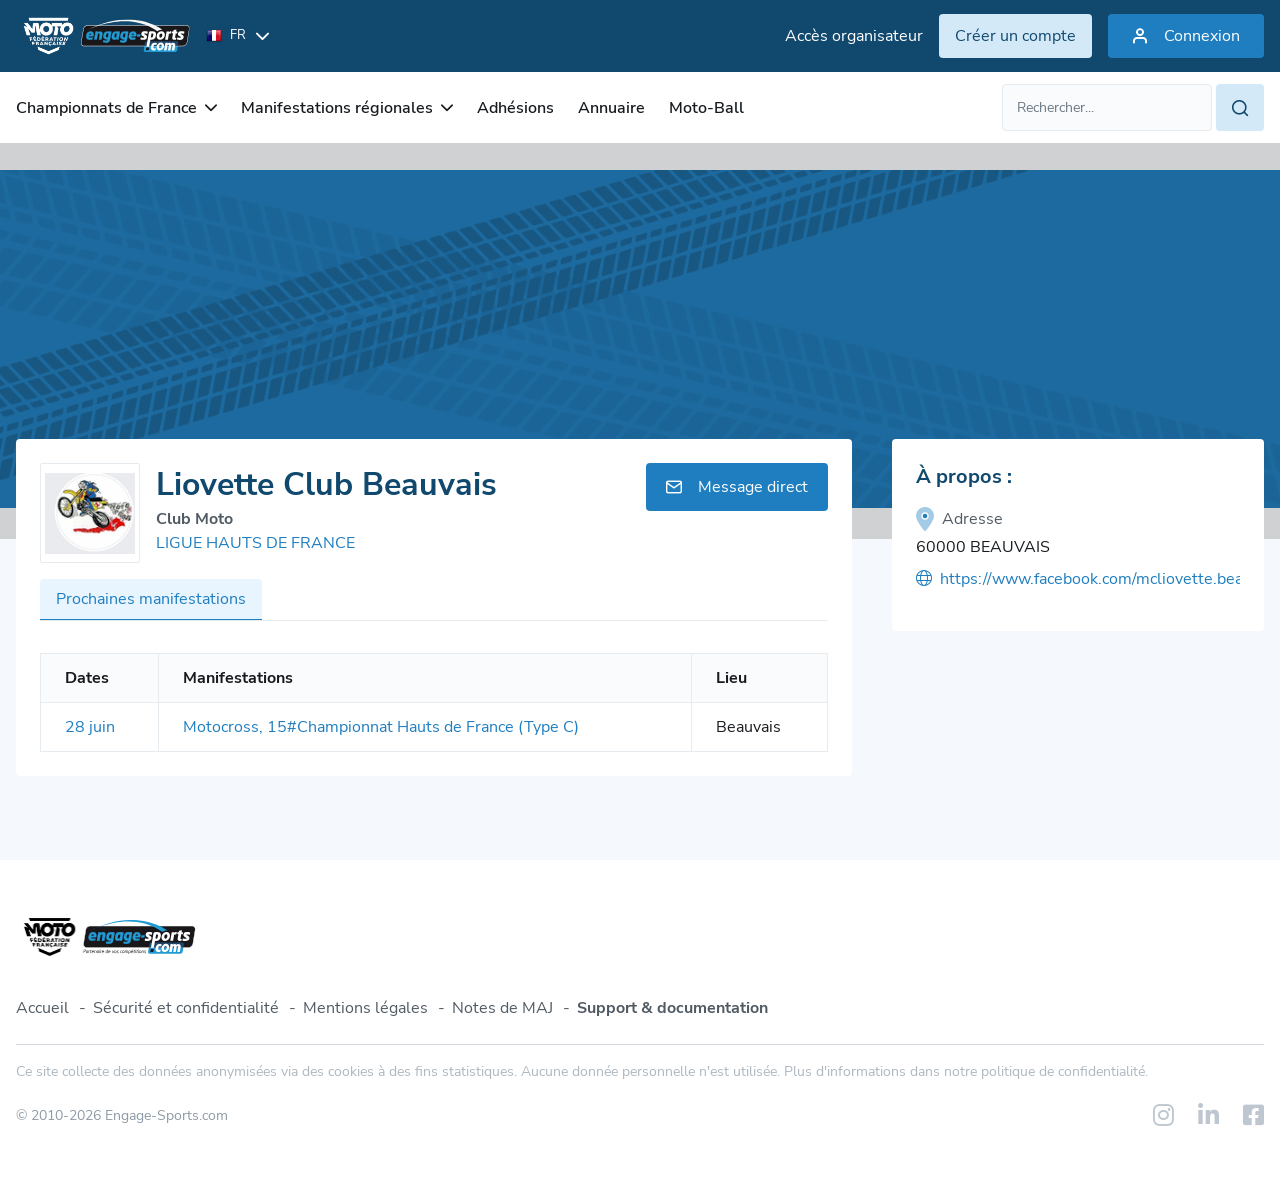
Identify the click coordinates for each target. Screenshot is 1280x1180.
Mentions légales (365, 1008)
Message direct (737, 487)
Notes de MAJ (502, 1008)
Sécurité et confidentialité (186, 1008)
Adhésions (515, 108)
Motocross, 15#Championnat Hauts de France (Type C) (381, 727)
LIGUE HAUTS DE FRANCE (255, 543)
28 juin (90, 727)
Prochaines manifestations (151, 599)
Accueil (42, 1008)
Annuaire (611, 108)
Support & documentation (672, 1008)
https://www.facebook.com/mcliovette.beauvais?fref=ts (1078, 579)
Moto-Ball (706, 108)
